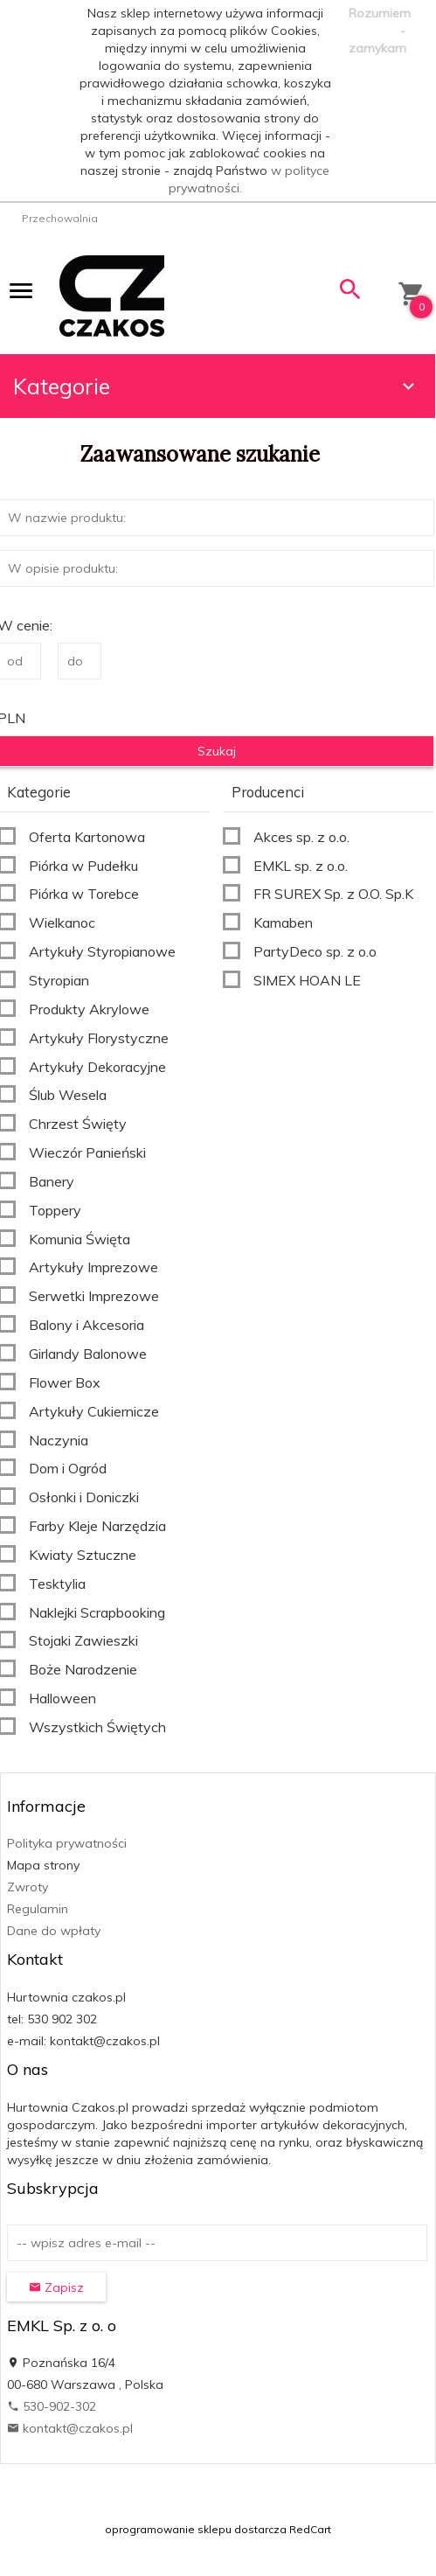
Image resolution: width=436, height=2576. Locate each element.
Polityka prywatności (67, 1843)
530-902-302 (51, 2406)
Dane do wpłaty (53, 1931)
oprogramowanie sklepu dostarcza (196, 2529)
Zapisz (56, 2287)
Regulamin (37, 1909)
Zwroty (27, 1887)
